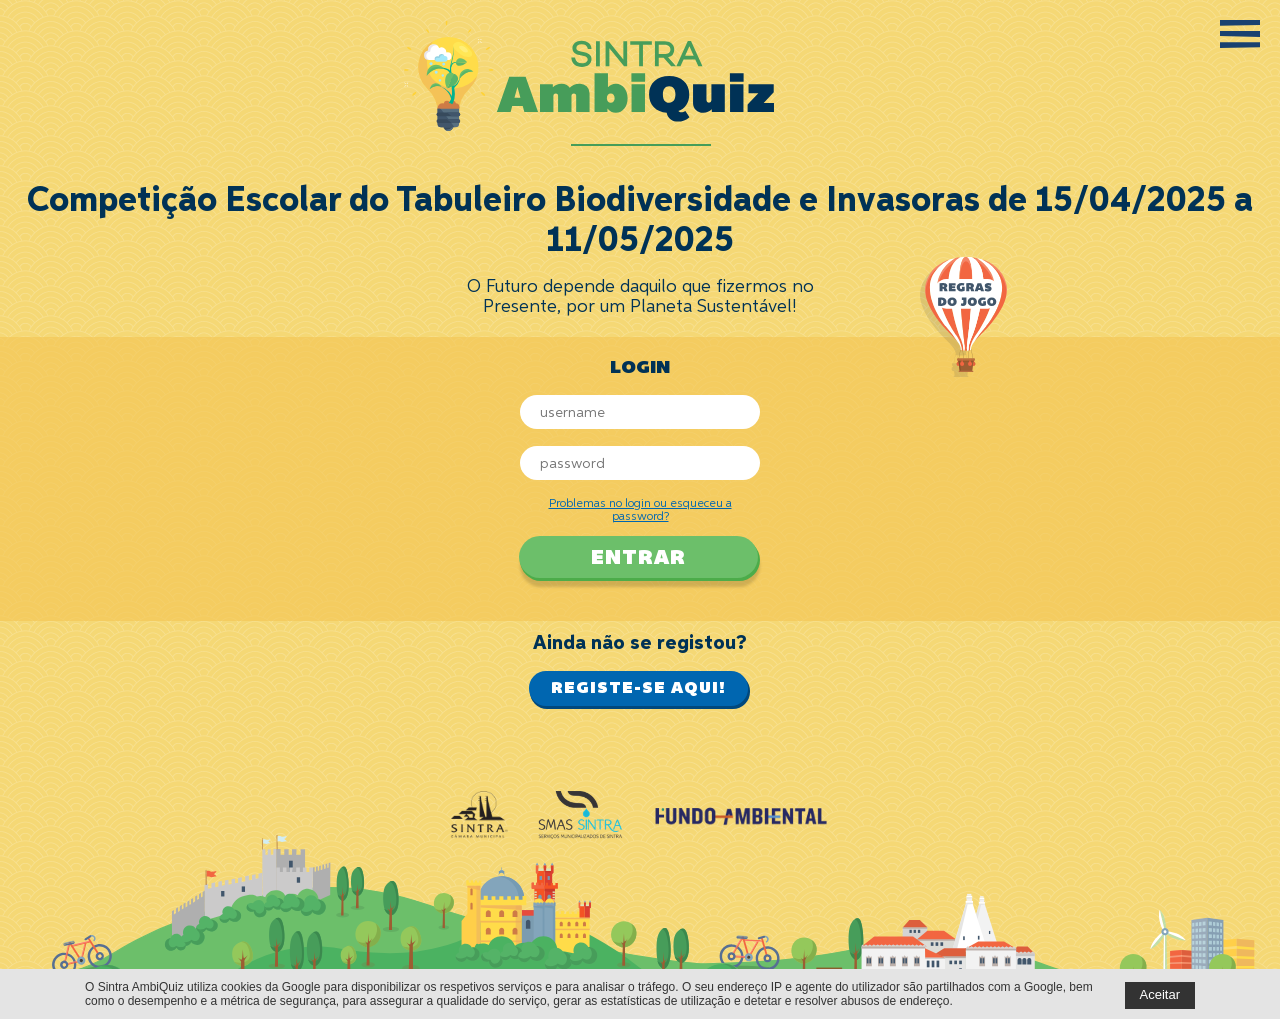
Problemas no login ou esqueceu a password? (640, 510)
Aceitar (1160, 994)
